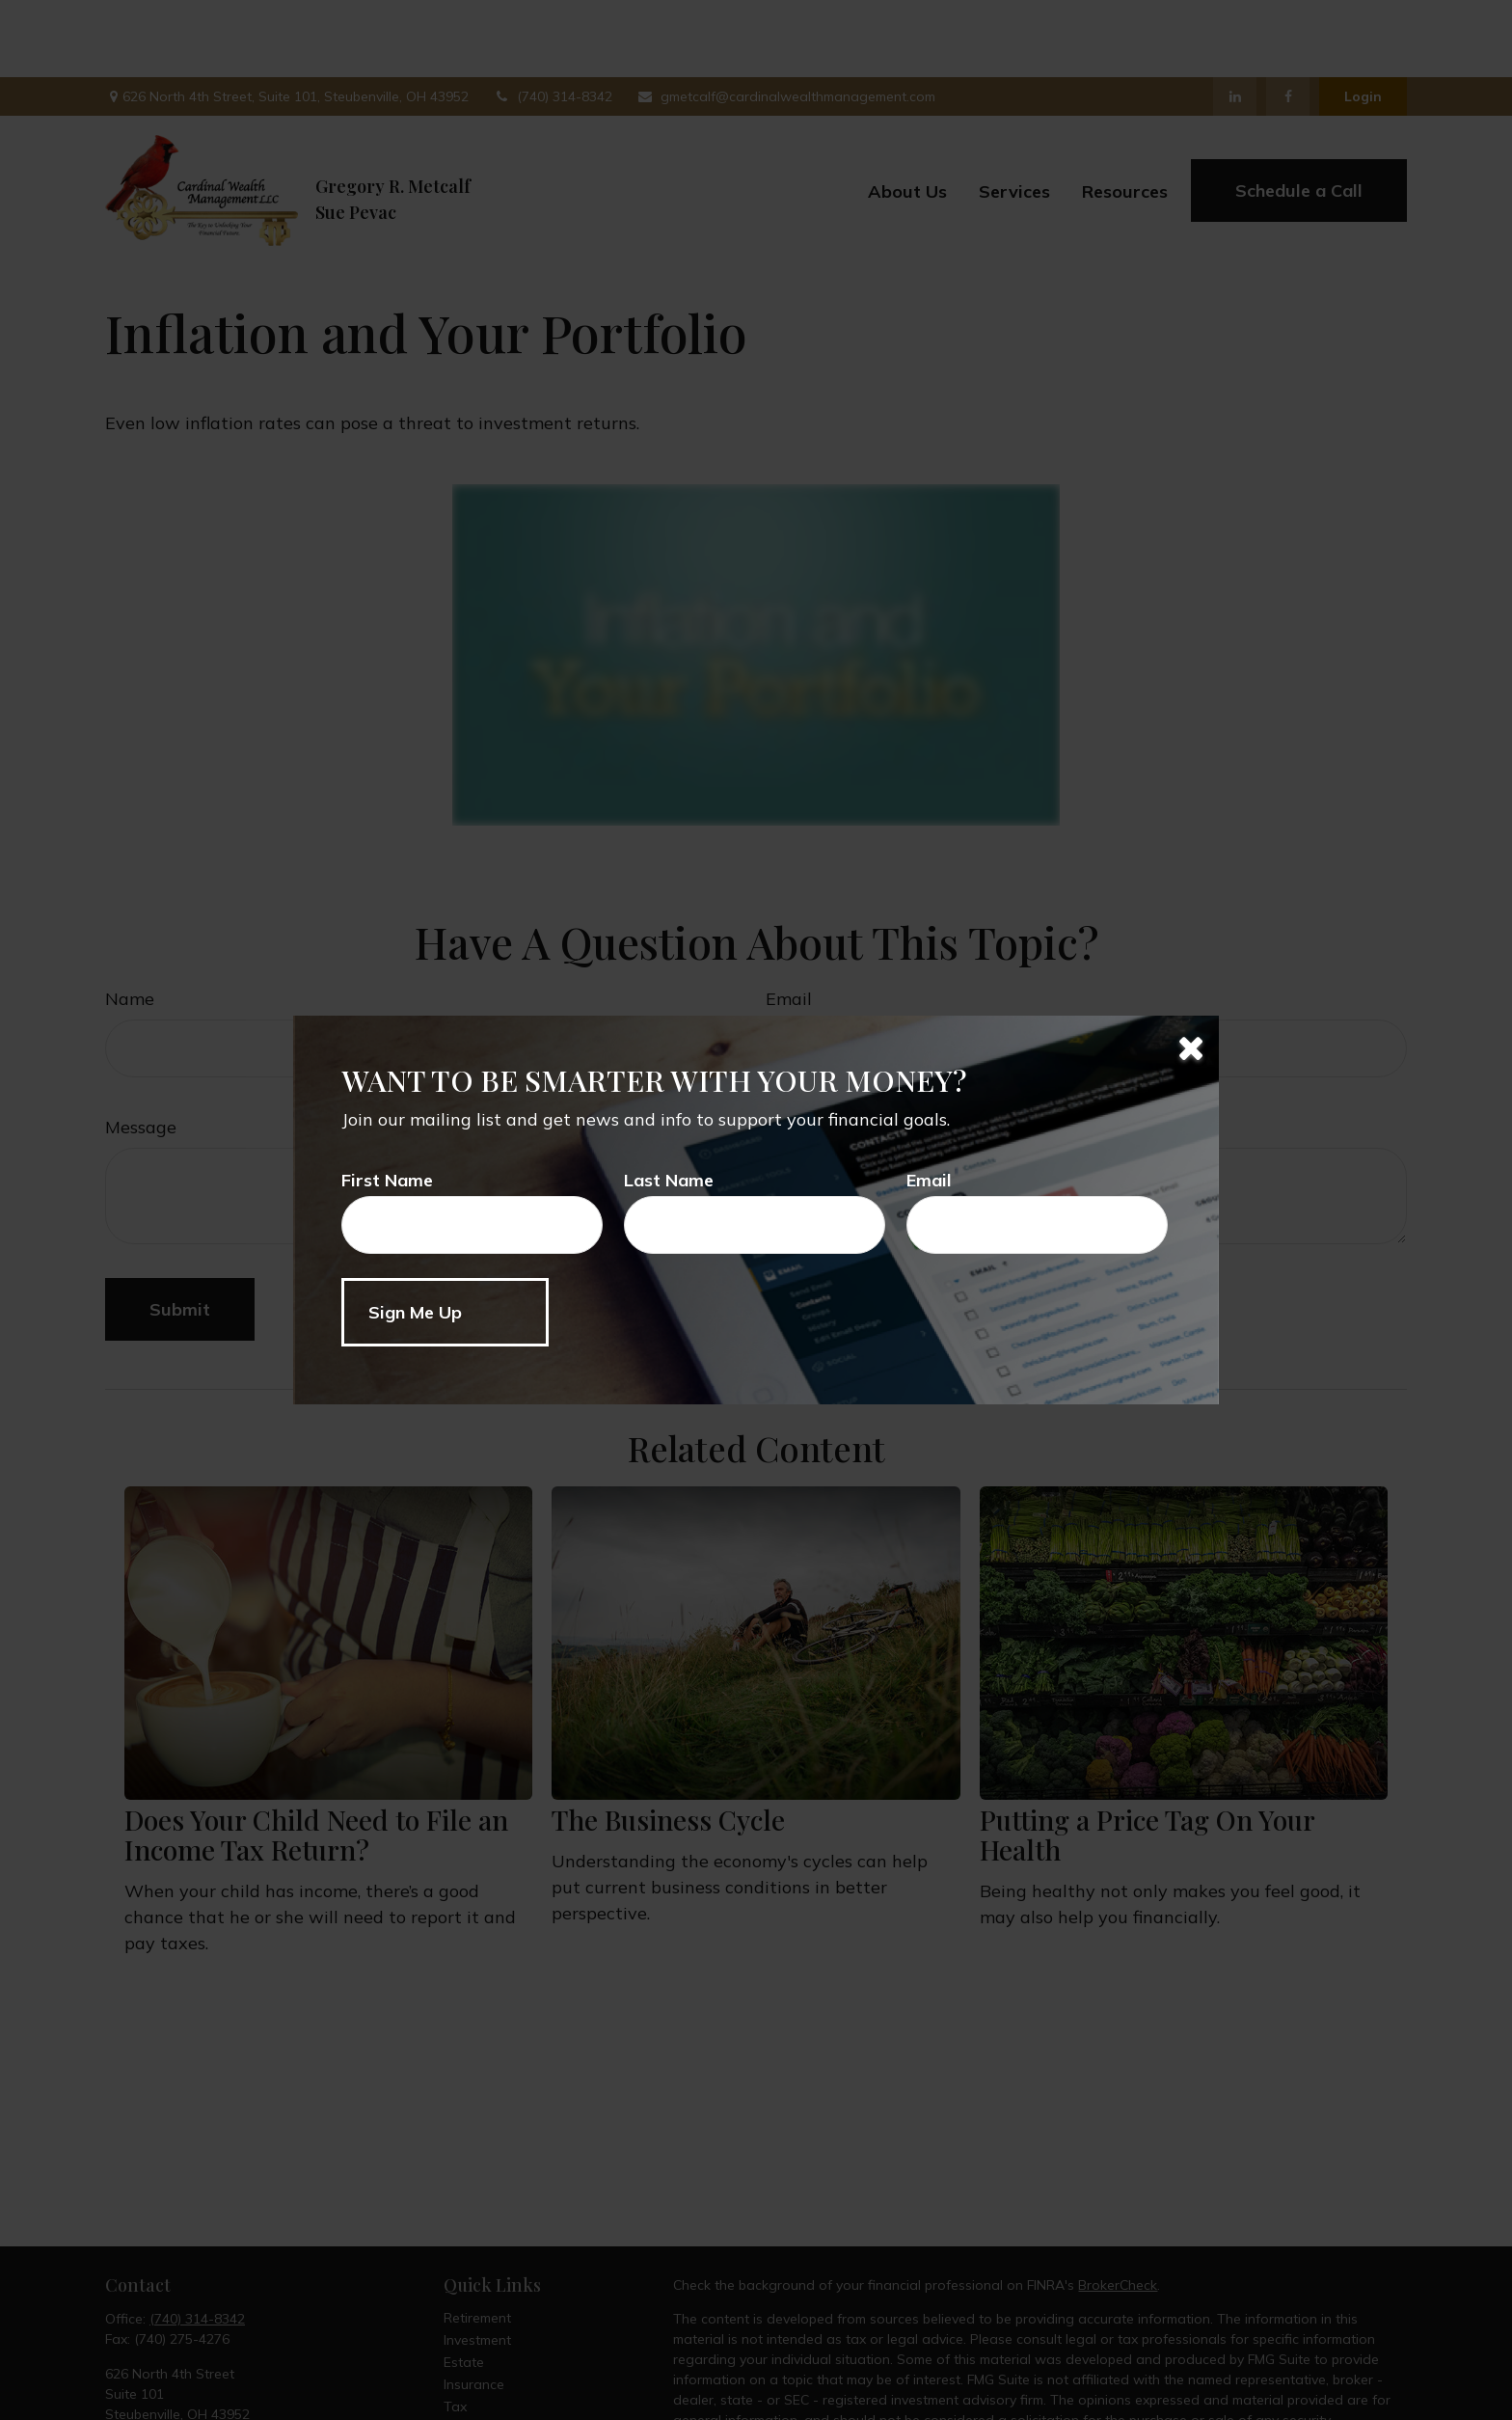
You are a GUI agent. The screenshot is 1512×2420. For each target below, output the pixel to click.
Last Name (669, 1180)
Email (929, 1180)
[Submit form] (445, 1312)
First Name (387, 1180)
